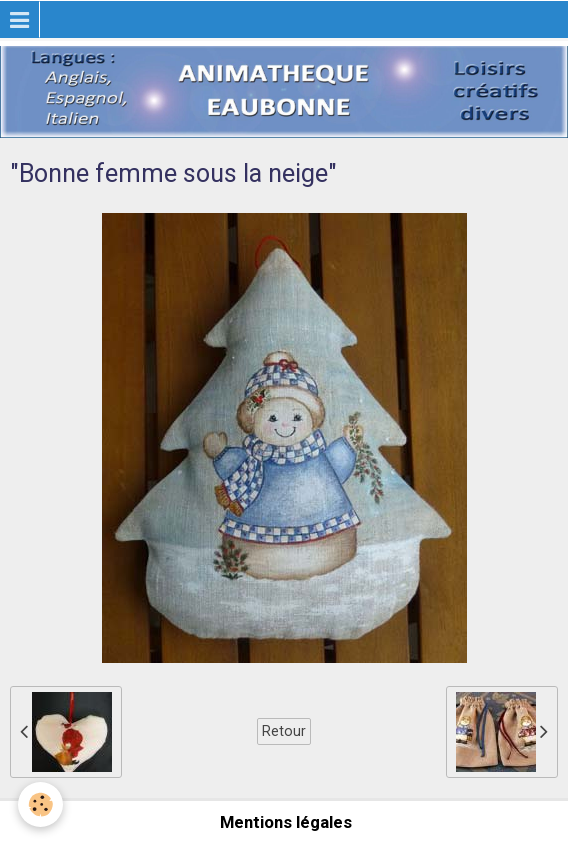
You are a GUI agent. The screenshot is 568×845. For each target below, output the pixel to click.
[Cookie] (40, 804)
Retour (284, 731)
